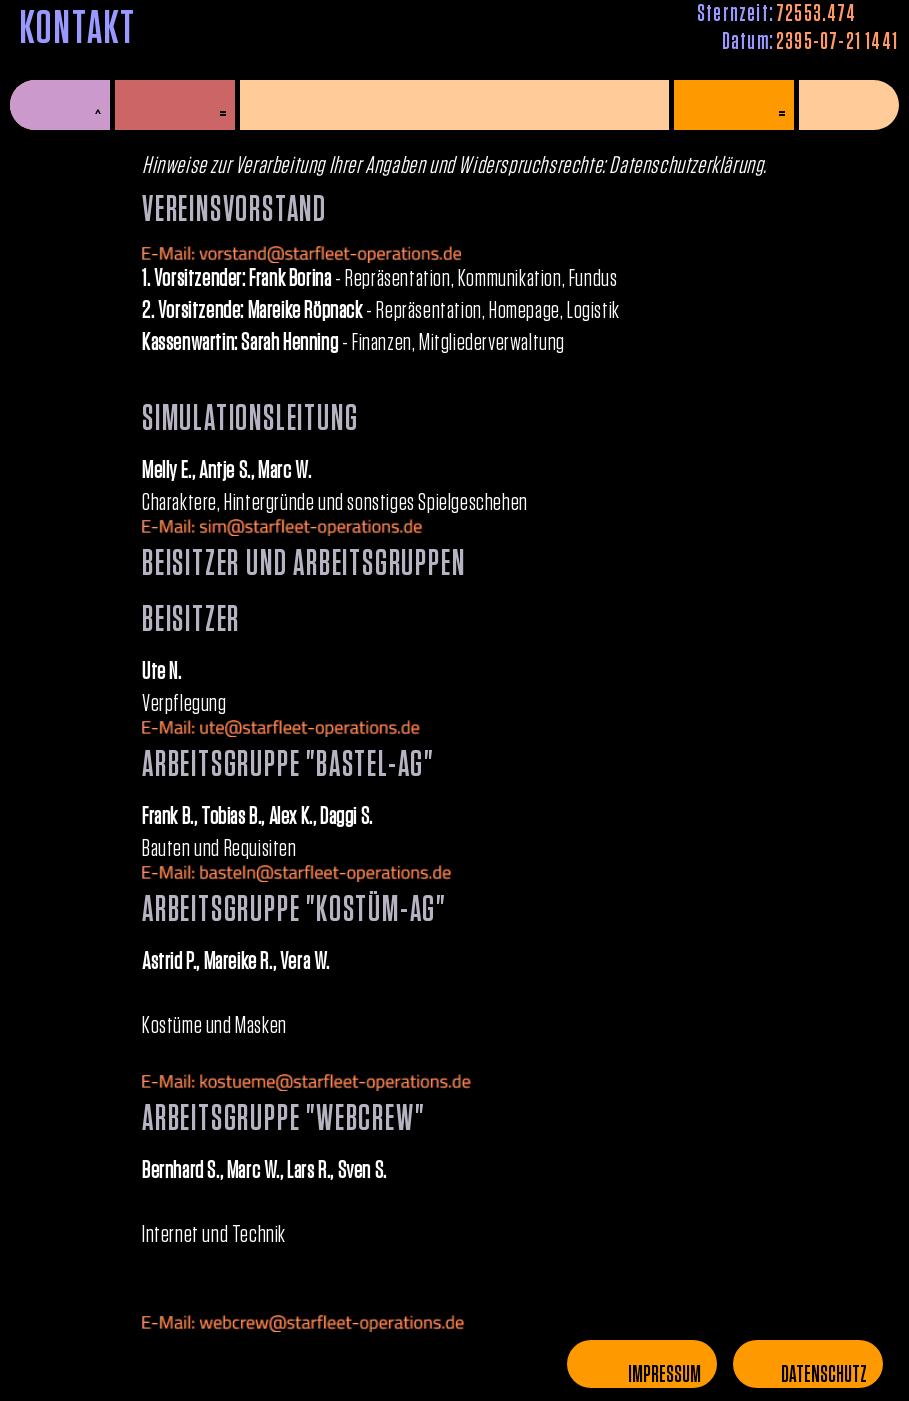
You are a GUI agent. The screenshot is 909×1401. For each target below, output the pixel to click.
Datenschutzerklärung (686, 166)
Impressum (664, 1375)
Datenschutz (824, 1375)
